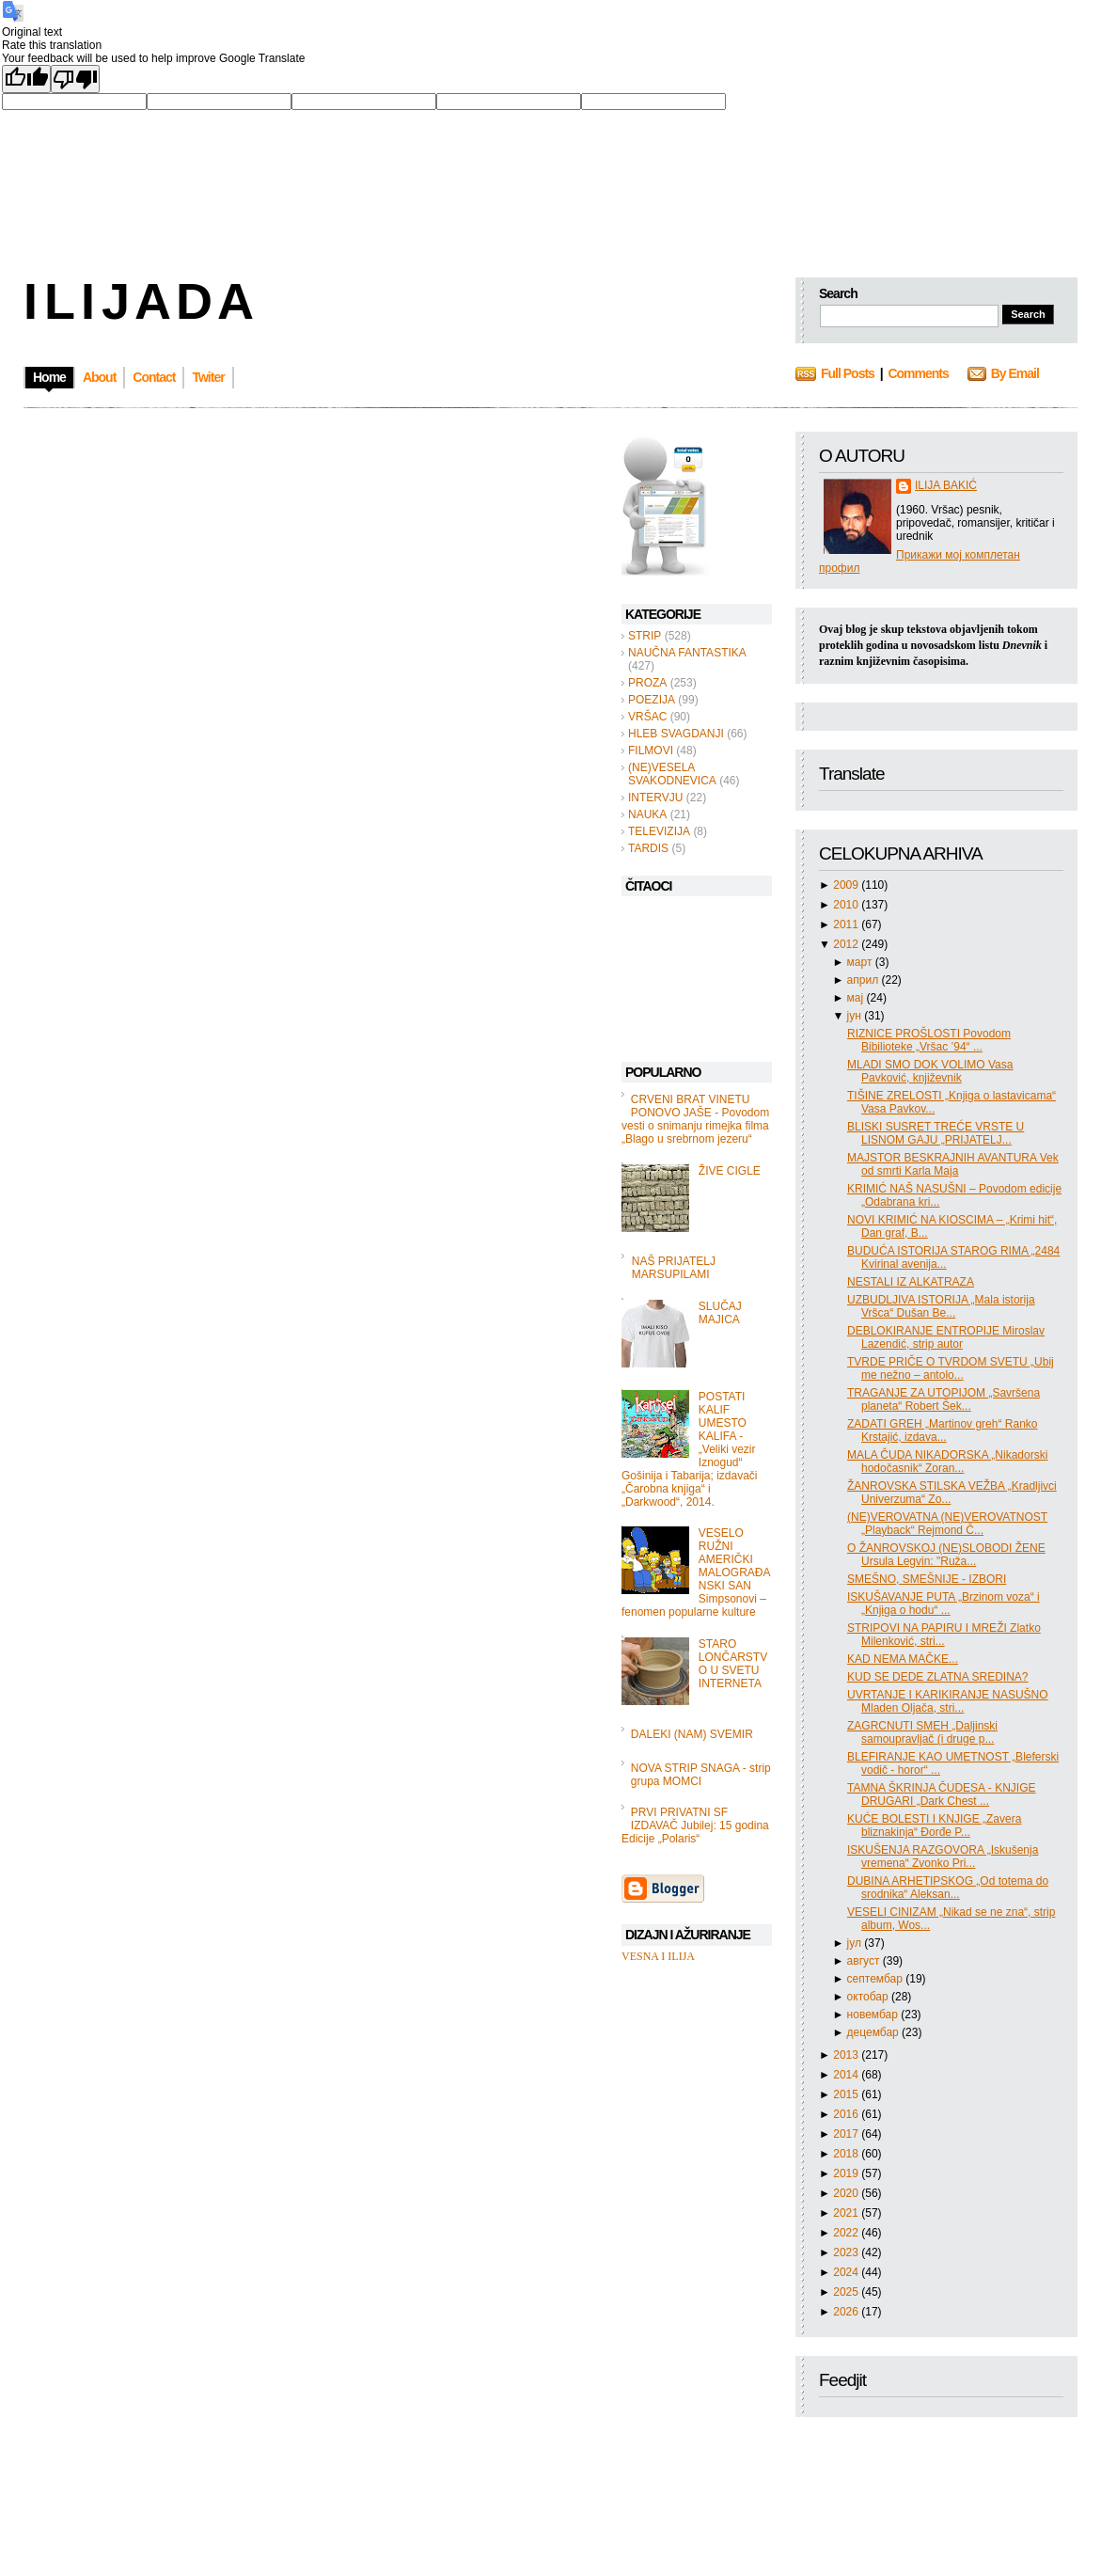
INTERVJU (655, 797)
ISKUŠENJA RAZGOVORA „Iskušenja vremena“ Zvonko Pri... (942, 1856)
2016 (847, 2114)
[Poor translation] (75, 79)
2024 (847, 2272)
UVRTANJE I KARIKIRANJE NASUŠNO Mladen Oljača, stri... (947, 1701)
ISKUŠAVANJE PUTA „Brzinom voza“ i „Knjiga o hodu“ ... (943, 1603)
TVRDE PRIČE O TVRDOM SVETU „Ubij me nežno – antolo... (950, 1368)
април (864, 980)
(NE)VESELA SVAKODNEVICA (672, 774)
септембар (876, 1978)
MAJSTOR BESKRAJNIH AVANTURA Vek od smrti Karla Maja (953, 1164)
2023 (847, 2252)
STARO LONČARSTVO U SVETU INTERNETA (733, 1663)
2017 (847, 2134)
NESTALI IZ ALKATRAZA (910, 1281)
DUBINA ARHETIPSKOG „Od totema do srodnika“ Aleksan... (947, 1887)
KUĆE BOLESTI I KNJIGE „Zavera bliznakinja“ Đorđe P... (934, 1825)
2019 (847, 2173)
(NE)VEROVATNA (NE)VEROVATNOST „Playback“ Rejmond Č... (947, 1523)
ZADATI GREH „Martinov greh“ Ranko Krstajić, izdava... (942, 1430)
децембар (874, 2032)
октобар (869, 1996)
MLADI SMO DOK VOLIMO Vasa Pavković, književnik (930, 1071)
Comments (918, 373)
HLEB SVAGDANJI (676, 733)
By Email (1015, 373)
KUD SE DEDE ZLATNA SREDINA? (938, 1676)
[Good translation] (26, 79)
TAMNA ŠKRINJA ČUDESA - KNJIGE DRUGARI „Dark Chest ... (941, 1794)
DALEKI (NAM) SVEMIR (692, 1734)
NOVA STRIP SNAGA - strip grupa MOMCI (701, 1775)
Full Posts (847, 373)
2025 (847, 2292)
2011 (847, 924)
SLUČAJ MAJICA (720, 1313)
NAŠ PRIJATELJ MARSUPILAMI (674, 1268)
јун (856, 1015)
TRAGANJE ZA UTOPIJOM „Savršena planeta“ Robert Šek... (943, 1399)
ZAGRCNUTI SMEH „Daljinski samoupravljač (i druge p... (922, 1732)
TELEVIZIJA (659, 831)
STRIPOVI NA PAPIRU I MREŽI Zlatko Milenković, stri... (944, 1634)
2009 (847, 885)
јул (856, 1943)
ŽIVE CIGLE (730, 1170)
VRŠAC (647, 716)
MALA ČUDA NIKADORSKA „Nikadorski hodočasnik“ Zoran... (947, 1461)
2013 (847, 2055)
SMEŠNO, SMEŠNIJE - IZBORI (926, 1579)
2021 (847, 2213)
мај (857, 997)
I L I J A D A (137, 301)
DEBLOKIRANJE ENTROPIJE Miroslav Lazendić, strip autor (946, 1337)
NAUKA (647, 814)
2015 (847, 2094)
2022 (847, 2232)
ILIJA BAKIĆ (946, 485)
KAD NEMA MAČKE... (902, 1659)
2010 (847, 904)
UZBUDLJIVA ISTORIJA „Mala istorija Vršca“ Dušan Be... (941, 1306)
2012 (847, 944)
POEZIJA (651, 699)
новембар (874, 2014)
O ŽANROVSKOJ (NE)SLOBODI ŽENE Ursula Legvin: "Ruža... (946, 1554)
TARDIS (648, 848)
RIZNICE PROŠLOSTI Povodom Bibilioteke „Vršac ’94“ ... (929, 1040)
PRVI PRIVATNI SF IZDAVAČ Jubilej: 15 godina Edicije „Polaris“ (695, 1825)
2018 (847, 2153)
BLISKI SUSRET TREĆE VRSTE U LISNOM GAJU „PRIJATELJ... (935, 1133)
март (861, 962)
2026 (847, 2311)
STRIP (644, 635)
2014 (847, 2074)
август (865, 1961)
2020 (847, 2193)
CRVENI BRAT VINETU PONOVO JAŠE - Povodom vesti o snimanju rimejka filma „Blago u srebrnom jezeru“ (695, 1119)
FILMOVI (650, 750)
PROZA (647, 682)
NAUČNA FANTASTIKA (687, 652)
